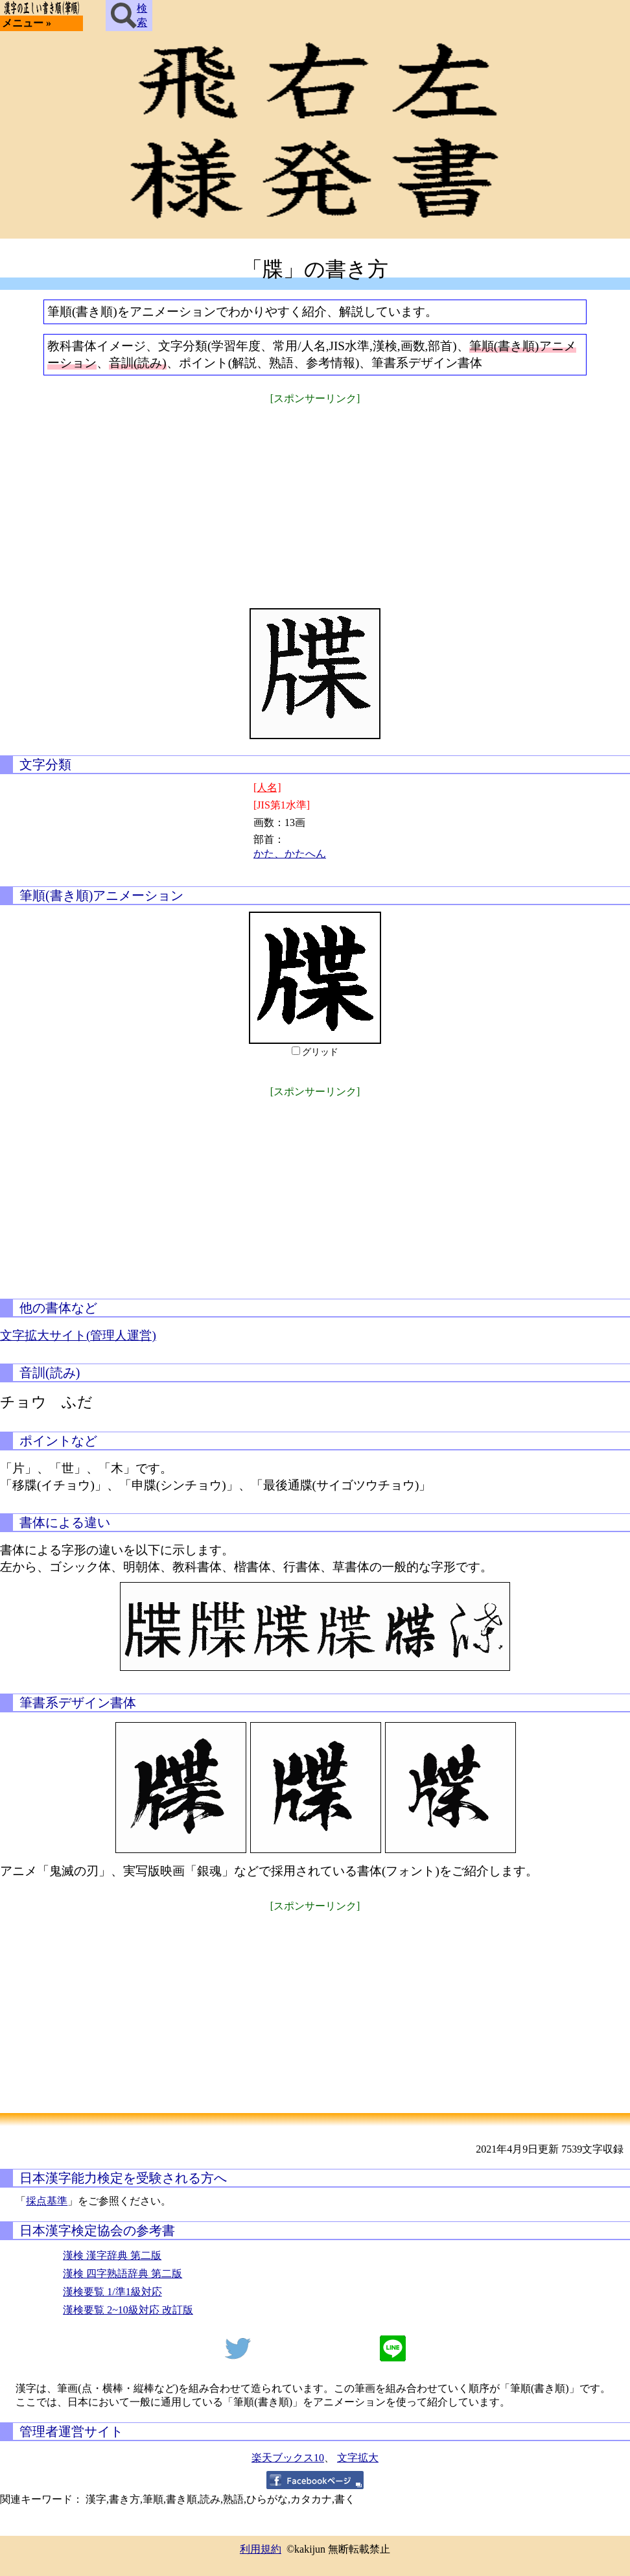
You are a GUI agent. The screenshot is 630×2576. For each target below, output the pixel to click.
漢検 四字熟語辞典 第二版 (122, 2273)
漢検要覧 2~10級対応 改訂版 (128, 2309)
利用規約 (260, 2549)
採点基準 (46, 2200)
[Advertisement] (315, 498)
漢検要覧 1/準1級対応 (112, 2291)
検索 (129, 16)
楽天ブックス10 (287, 2457)
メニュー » (26, 23)
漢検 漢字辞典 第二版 (112, 2255)
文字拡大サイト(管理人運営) (78, 1335)
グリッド (320, 1052)
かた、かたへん (289, 853)
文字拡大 (358, 2457)
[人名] (267, 787)
